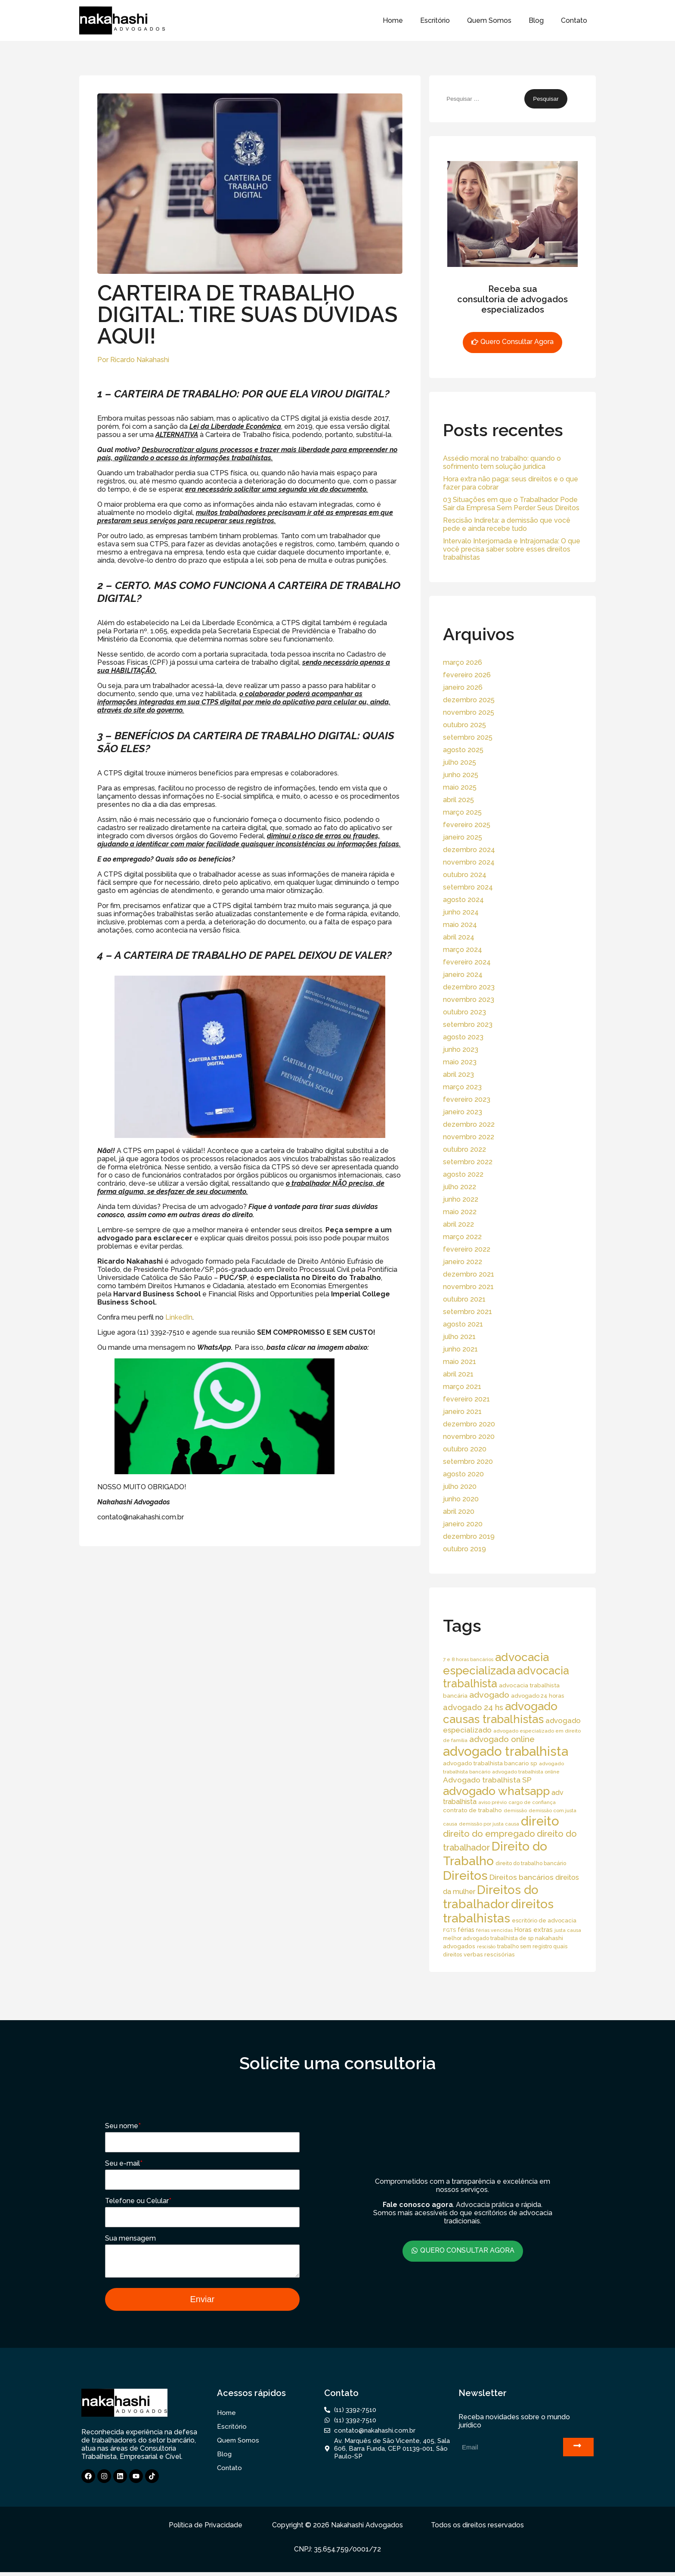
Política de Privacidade (205, 2529)
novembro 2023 (468, 999)
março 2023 (462, 1087)
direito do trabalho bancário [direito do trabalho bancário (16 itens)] (530, 1863)
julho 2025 (459, 762)
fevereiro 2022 (466, 1249)
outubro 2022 (464, 1149)
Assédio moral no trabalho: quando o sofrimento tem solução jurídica (502, 462)
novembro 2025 (468, 712)
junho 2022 (460, 1199)
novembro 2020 (469, 1436)
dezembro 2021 (468, 1274)
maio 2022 (460, 1212)
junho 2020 (461, 1499)
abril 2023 (458, 1074)
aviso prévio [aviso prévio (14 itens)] (492, 1802)
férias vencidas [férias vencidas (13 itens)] (494, 1930)
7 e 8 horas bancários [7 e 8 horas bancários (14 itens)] (468, 1659)
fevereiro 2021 (466, 1399)
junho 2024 (461, 912)
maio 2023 (460, 1062)
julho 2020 (460, 1486)
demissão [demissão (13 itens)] (515, 1810)
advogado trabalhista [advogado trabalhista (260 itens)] (505, 1751)
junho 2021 (460, 1349)
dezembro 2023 (469, 987)
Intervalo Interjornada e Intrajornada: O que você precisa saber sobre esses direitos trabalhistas (511, 549)
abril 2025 (458, 800)
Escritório (435, 20)
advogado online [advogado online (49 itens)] (502, 1739)
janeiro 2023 (462, 1112)
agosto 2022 (463, 1174)
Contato (574, 20)
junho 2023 (460, 1049)
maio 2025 (460, 787)
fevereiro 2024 (467, 962)
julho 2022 (459, 1187)
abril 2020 (458, 1511)
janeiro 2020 (463, 1524)
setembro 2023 (467, 1024)
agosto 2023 (463, 1037)
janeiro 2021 (462, 1411)
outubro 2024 (464, 875)
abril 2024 (458, 937)
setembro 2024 (468, 887)
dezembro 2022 (469, 1124)
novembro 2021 (468, 1287)
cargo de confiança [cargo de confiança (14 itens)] (532, 1802)
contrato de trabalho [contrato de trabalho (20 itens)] (472, 1810)
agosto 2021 (463, 1324)
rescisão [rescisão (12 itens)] (486, 1946)
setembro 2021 (467, 1312)
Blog (536, 20)
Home (393, 20)
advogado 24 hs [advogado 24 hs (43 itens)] (473, 1707)
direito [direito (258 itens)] (540, 1821)
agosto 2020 (463, 1474)
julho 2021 (459, 1337)
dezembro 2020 (469, 1424)
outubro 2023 (464, 1012)
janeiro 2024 (463, 974)
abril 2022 (458, 1224)
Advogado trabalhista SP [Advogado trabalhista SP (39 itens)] (487, 1779)
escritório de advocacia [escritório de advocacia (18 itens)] (544, 1920)
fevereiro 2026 (467, 675)
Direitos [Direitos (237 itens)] (465, 1875)
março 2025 (462, 812)
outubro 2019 (464, 1549)
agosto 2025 (463, 750)
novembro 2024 (469, 862)
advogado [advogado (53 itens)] (489, 1695)
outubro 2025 (464, 725)
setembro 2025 (467, 737)
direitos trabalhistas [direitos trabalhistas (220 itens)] (498, 1911)
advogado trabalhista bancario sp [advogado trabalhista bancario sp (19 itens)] (490, 1763)
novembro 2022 (468, 1137)
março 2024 (462, 949)
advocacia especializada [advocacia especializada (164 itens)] (496, 1663)
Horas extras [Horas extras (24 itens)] (533, 1929)
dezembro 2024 (469, 850)
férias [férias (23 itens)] (466, 1929)
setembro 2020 (468, 1461)
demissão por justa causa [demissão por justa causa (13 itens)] (489, 1824)
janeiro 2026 (463, 687)
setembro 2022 (467, 1162)
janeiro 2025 (462, 837)
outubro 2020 (464, 1449)
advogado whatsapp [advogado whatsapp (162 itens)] (496, 1791)
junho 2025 (460, 775)
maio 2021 (459, 1362)
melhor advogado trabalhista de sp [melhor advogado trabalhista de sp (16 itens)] (488, 1938)
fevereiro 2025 (466, 825)
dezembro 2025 (469, 700)
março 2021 (462, 1387)
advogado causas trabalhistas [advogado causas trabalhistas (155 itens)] (500, 1713)
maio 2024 (460, 925)
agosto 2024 (463, 900)
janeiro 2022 (462, 1262)
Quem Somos (489, 20)
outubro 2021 (464, 1299)
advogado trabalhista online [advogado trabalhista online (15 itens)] (526, 1772)
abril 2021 (458, 1374)
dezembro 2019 (469, 1536)
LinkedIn (178, 1317)
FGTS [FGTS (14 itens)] (449, 1930)
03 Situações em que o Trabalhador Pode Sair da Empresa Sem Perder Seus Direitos (511, 504)
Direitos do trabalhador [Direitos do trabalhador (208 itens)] (491, 1897)
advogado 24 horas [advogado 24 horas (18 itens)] (537, 1696)
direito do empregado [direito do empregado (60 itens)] (489, 1834)
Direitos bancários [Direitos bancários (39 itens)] (521, 1877)
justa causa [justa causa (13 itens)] (567, 1930)
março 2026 (462, 662)
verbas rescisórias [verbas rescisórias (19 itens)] (489, 1954)
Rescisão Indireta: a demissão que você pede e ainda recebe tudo (506, 524)
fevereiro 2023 (466, 1099)
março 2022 (462, 1237)
